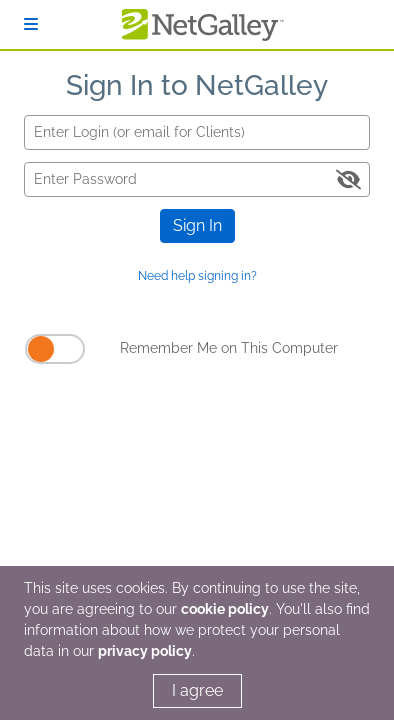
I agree (197, 690)
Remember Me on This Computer (229, 348)
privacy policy (145, 651)
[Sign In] (31, 24)
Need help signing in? (197, 276)
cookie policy (225, 609)
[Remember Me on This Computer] (55, 349)
